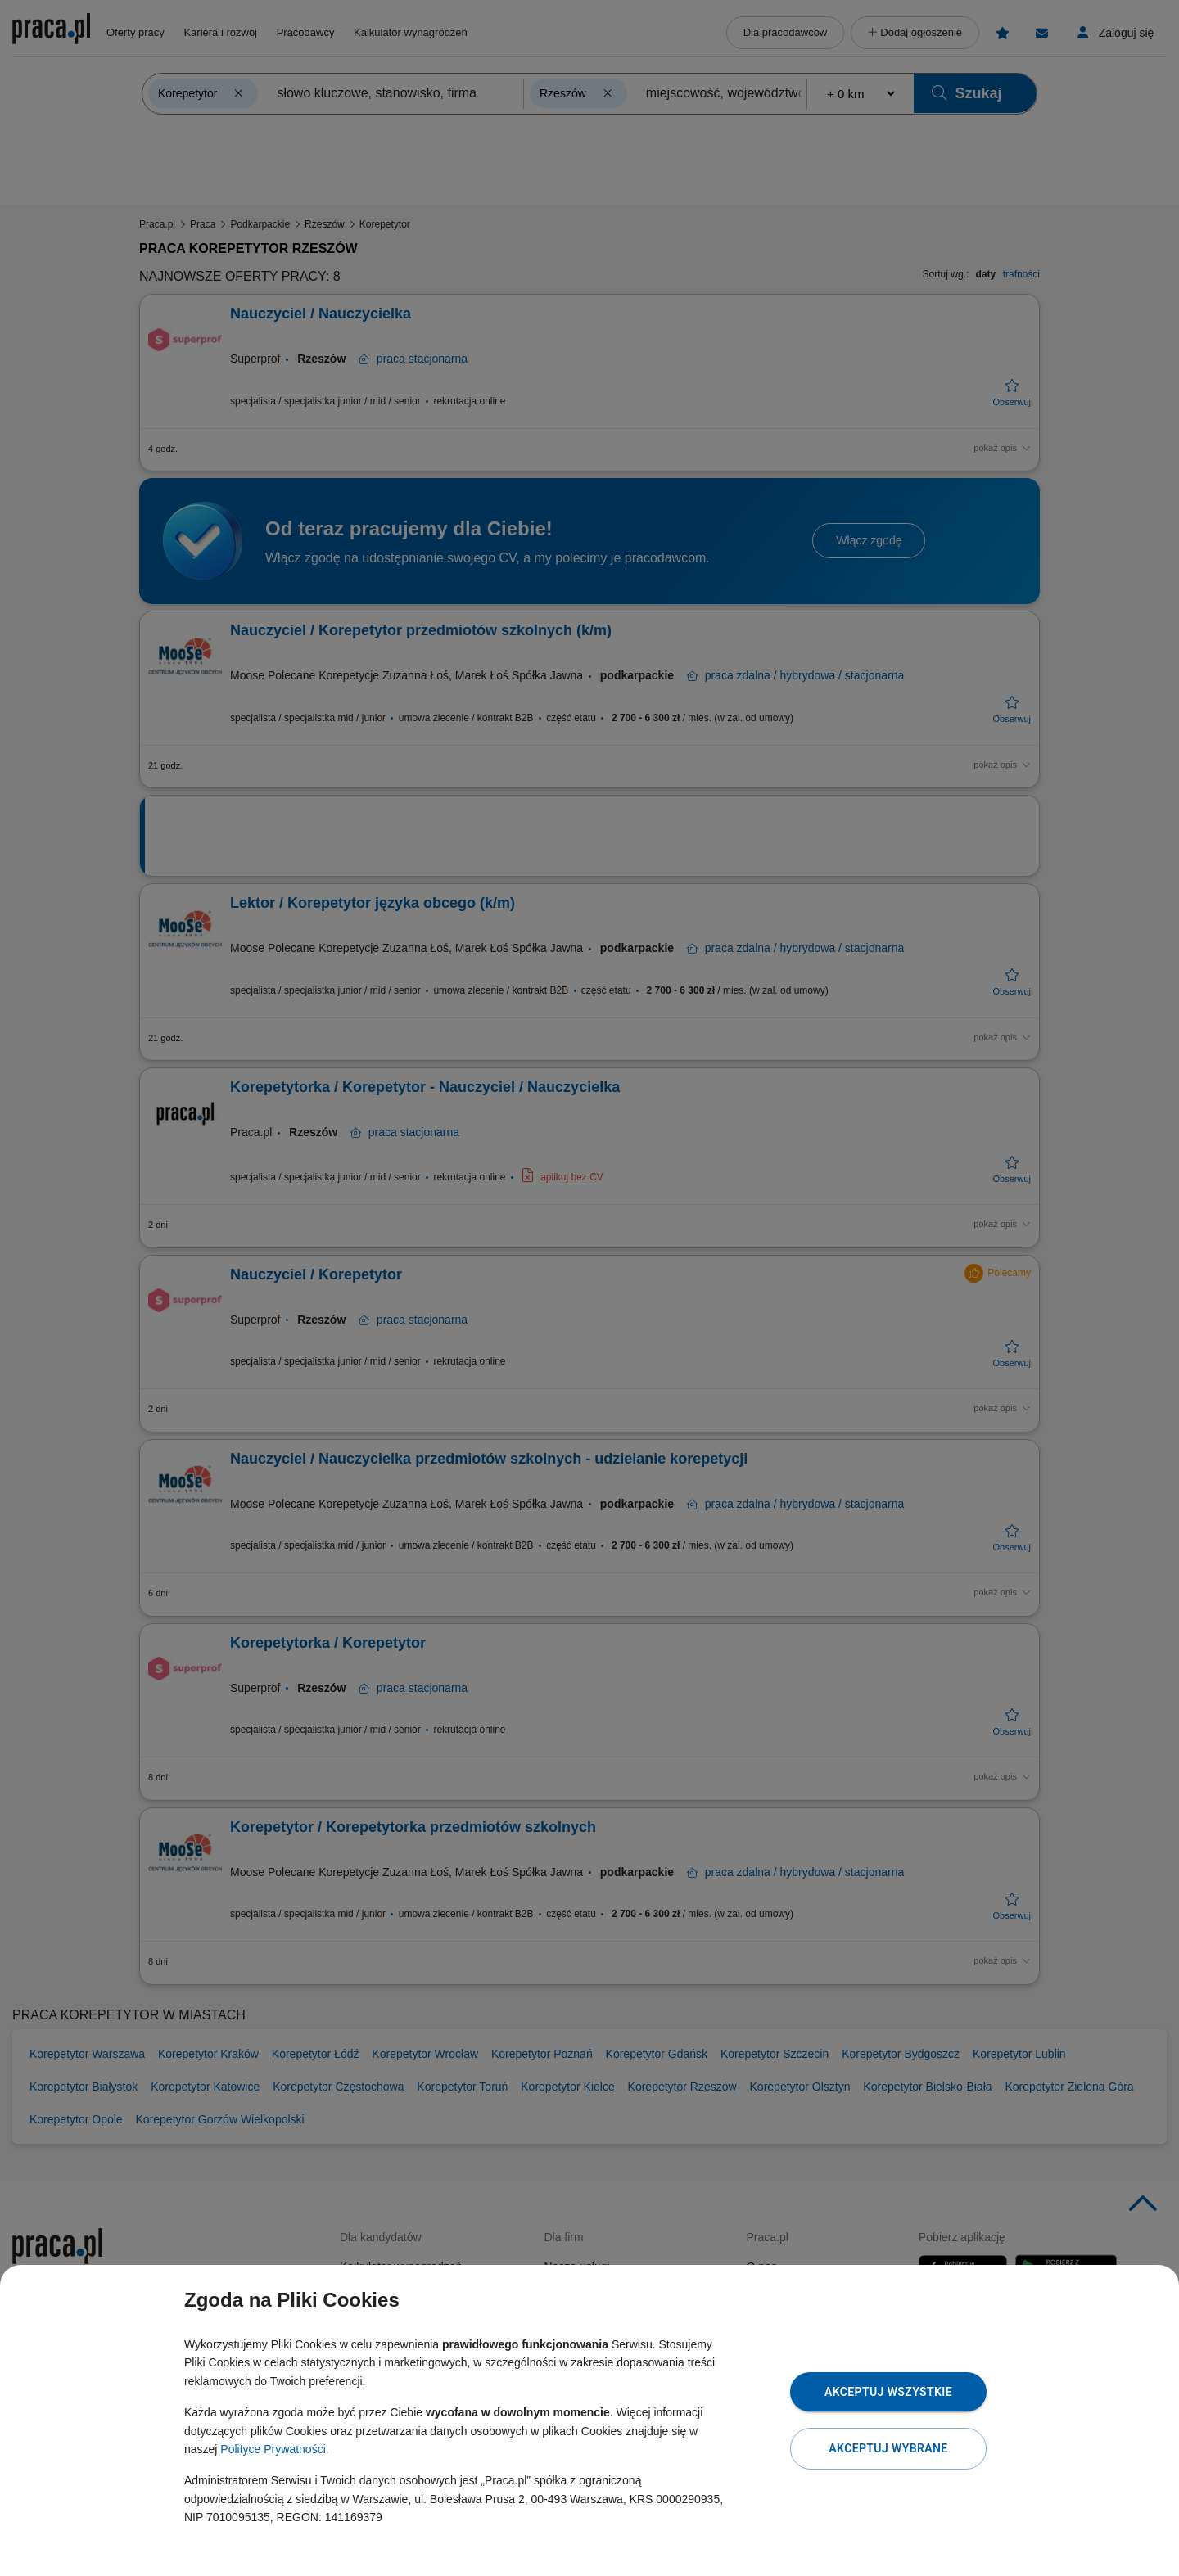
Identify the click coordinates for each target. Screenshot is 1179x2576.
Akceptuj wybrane (888, 2448)
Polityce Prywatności (272, 2449)
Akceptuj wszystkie (888, 2391)
